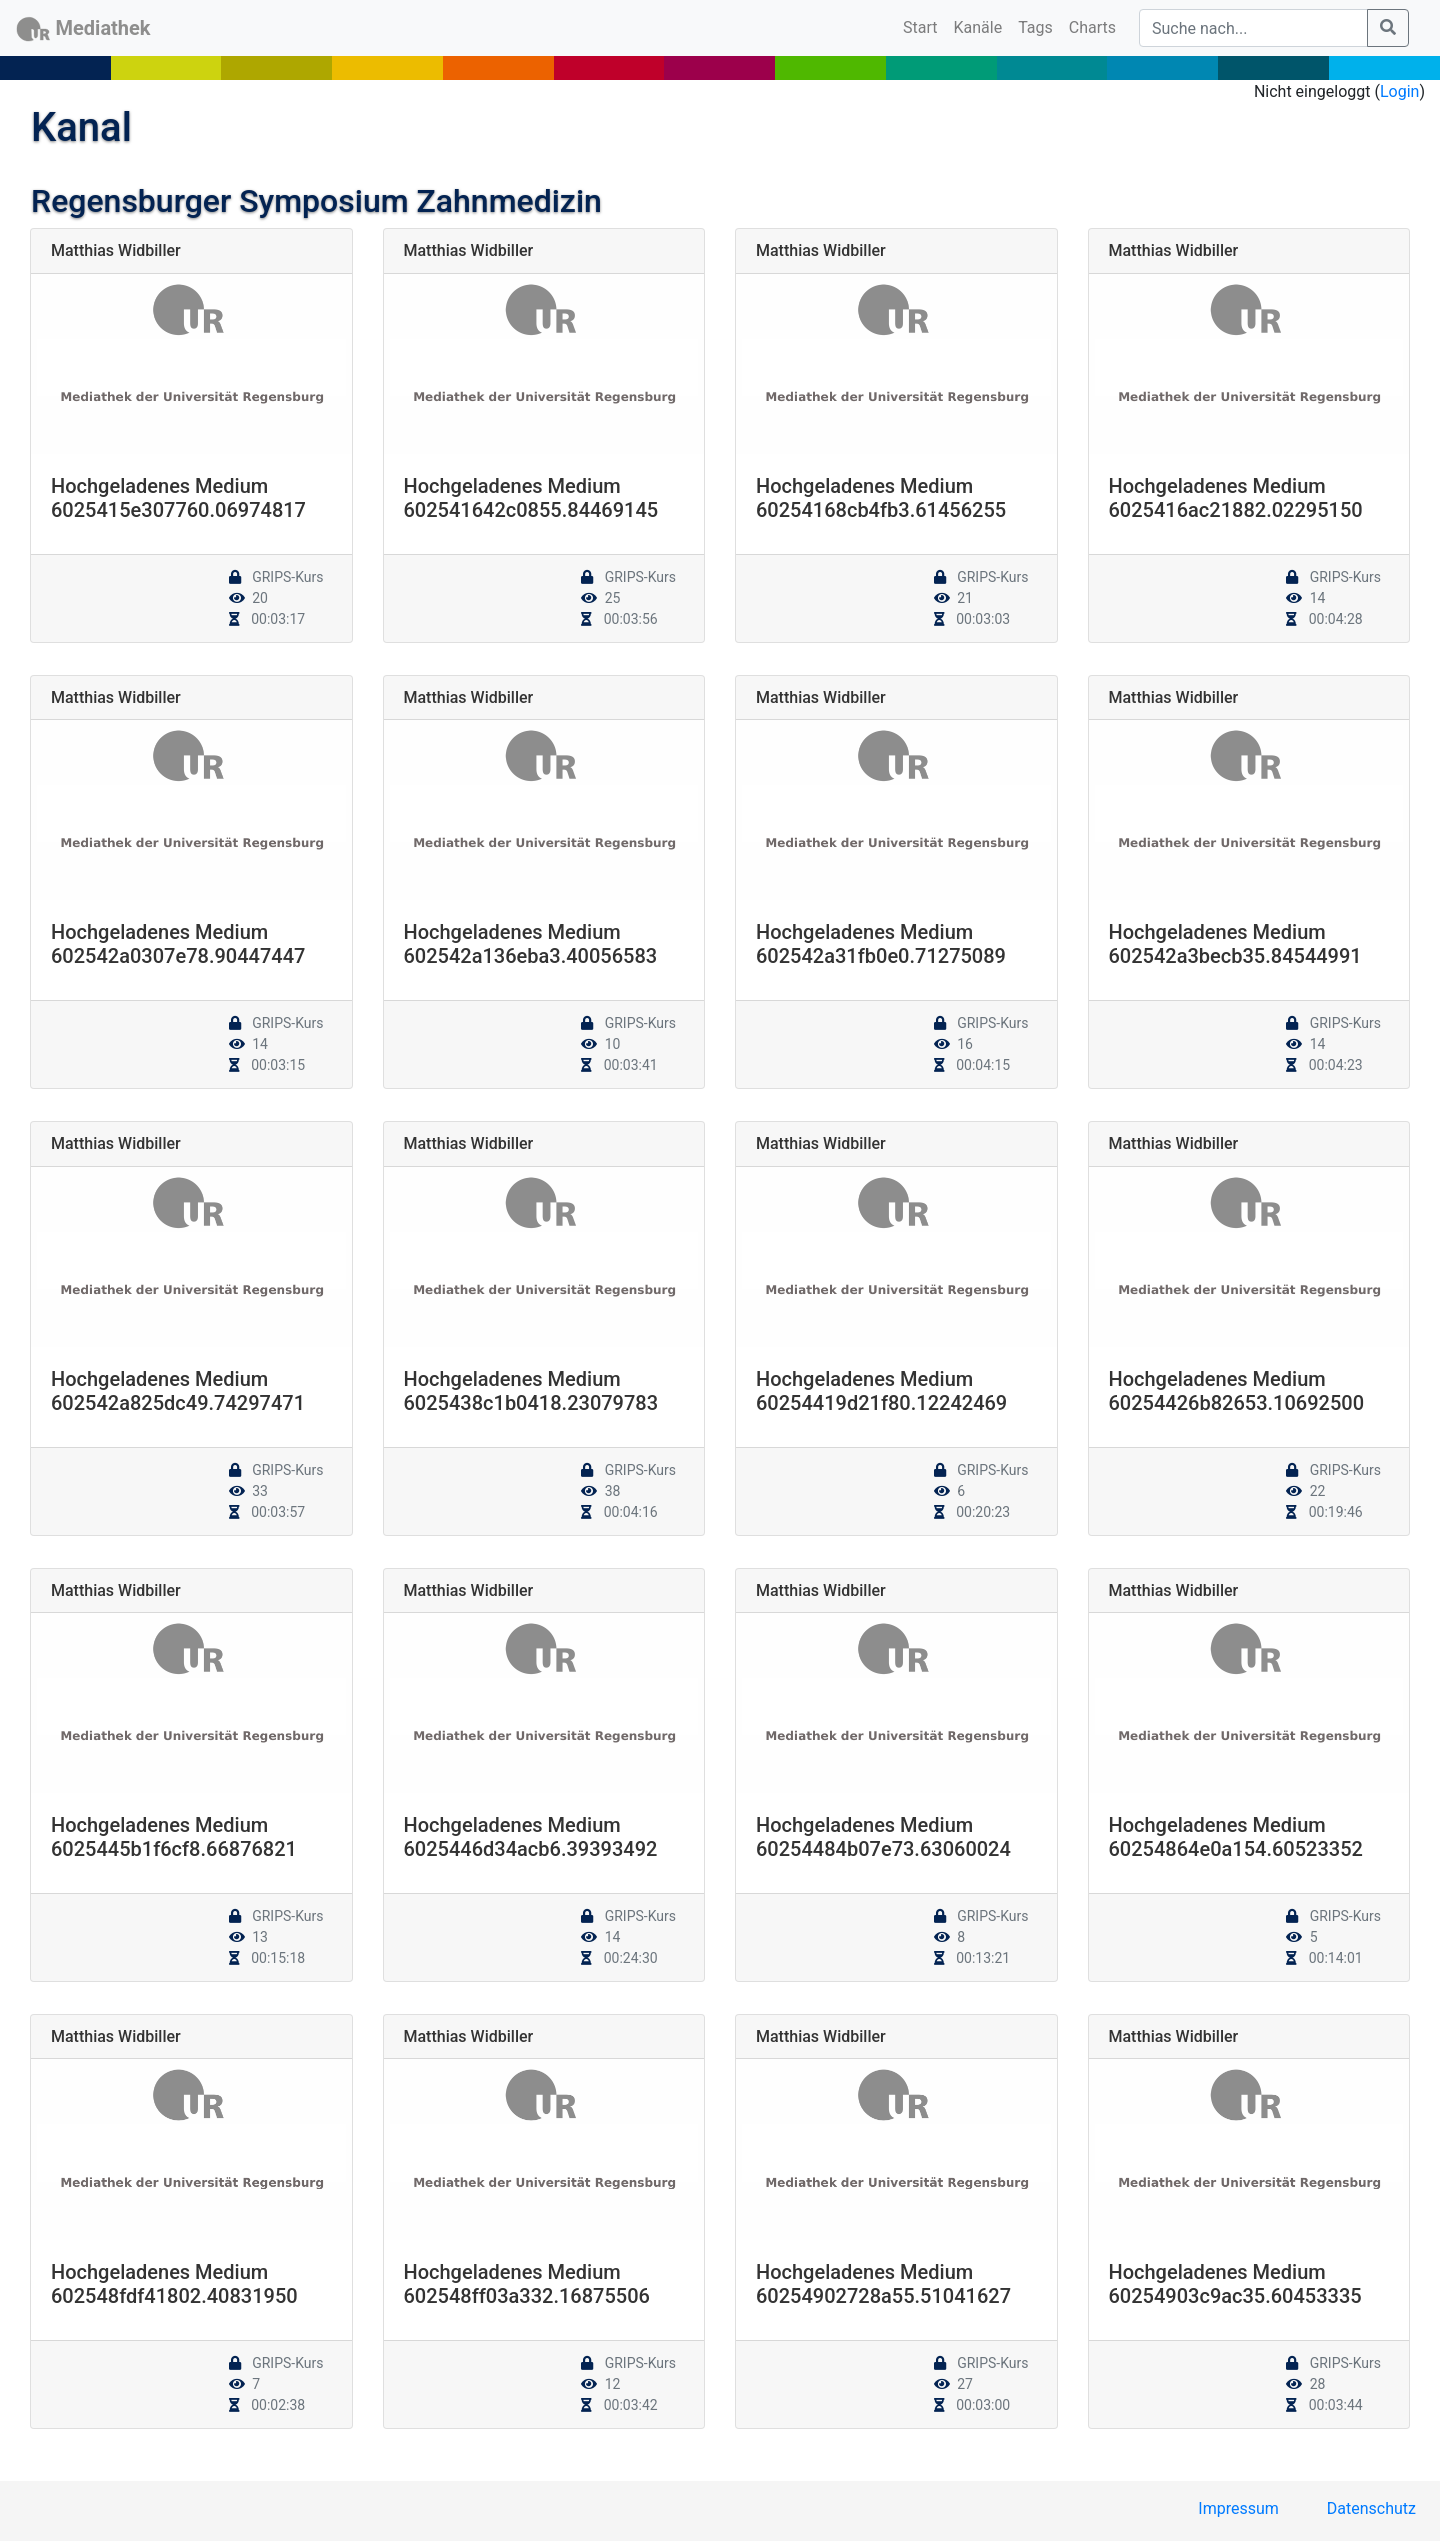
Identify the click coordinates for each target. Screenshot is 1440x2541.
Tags (1035, 27)
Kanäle (978, 27)
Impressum (1238, 2508)
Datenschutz (1371, 2508)
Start (924, 26)
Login (1399, 91)
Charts (1092, 27)
